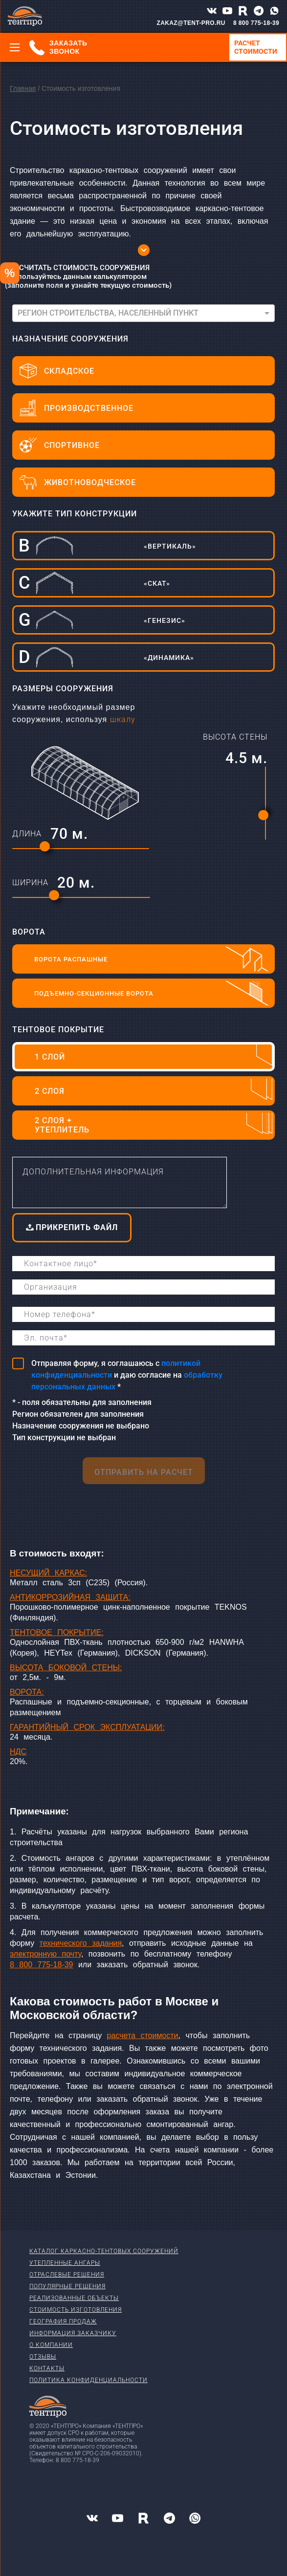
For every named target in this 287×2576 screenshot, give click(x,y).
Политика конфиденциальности (88, 2380)
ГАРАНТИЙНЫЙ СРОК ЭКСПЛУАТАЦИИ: (87, 1727)
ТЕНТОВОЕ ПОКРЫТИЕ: (57, 1632)
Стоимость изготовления (75, 2309)
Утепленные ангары (64, 2262)
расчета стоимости (142, 2035)
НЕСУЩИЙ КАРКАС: (48, 1573)
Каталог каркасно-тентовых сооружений (103, 2251)
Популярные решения (67, 2286)
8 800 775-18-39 (256, 23)
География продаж (63, 2321)
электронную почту (45, 1954)
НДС (18, 1751)
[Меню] (14, 47)
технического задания (81, 1943)
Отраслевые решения (66, 2274)
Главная (23, 88)
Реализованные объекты (74, 2298)
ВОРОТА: (27, 1692)
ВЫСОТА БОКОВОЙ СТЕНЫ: (66, 1667)
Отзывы (42, 2356)
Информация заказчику (72, 2333)
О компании (51, 2345)
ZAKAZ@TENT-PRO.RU (190, 23)
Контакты (47, 2368)
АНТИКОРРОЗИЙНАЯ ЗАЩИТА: (70, 1597)
